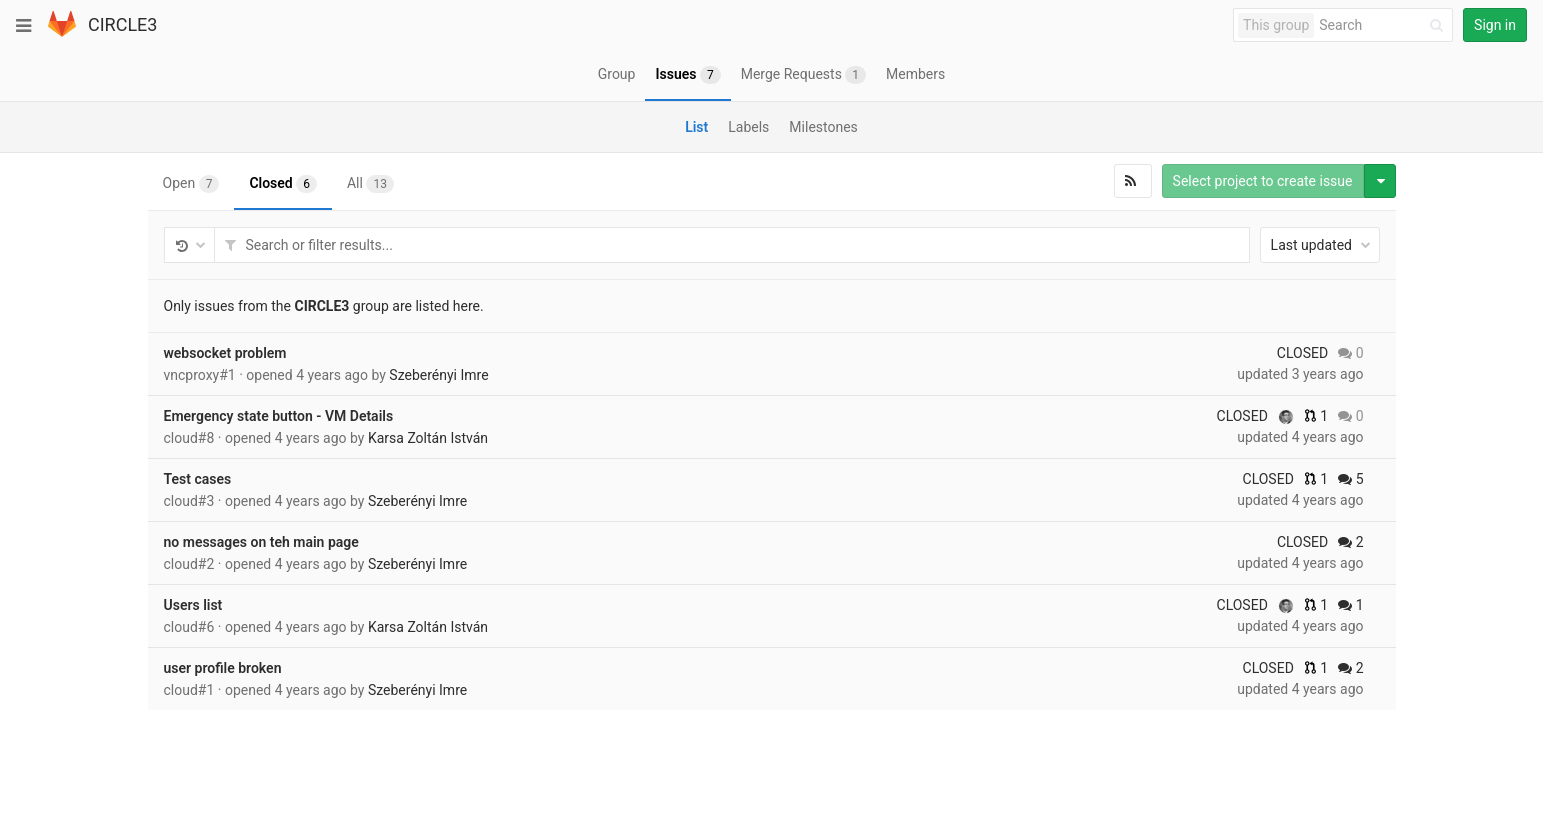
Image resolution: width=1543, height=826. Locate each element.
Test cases (198, 479)
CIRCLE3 (122, 24)
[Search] (1384, 25)
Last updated (1321, 245)
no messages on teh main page (261, 542)
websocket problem (225, 353)
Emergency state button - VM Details (279, 416)
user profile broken (223, 668)
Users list (193, 605)
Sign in (1495, 25)
